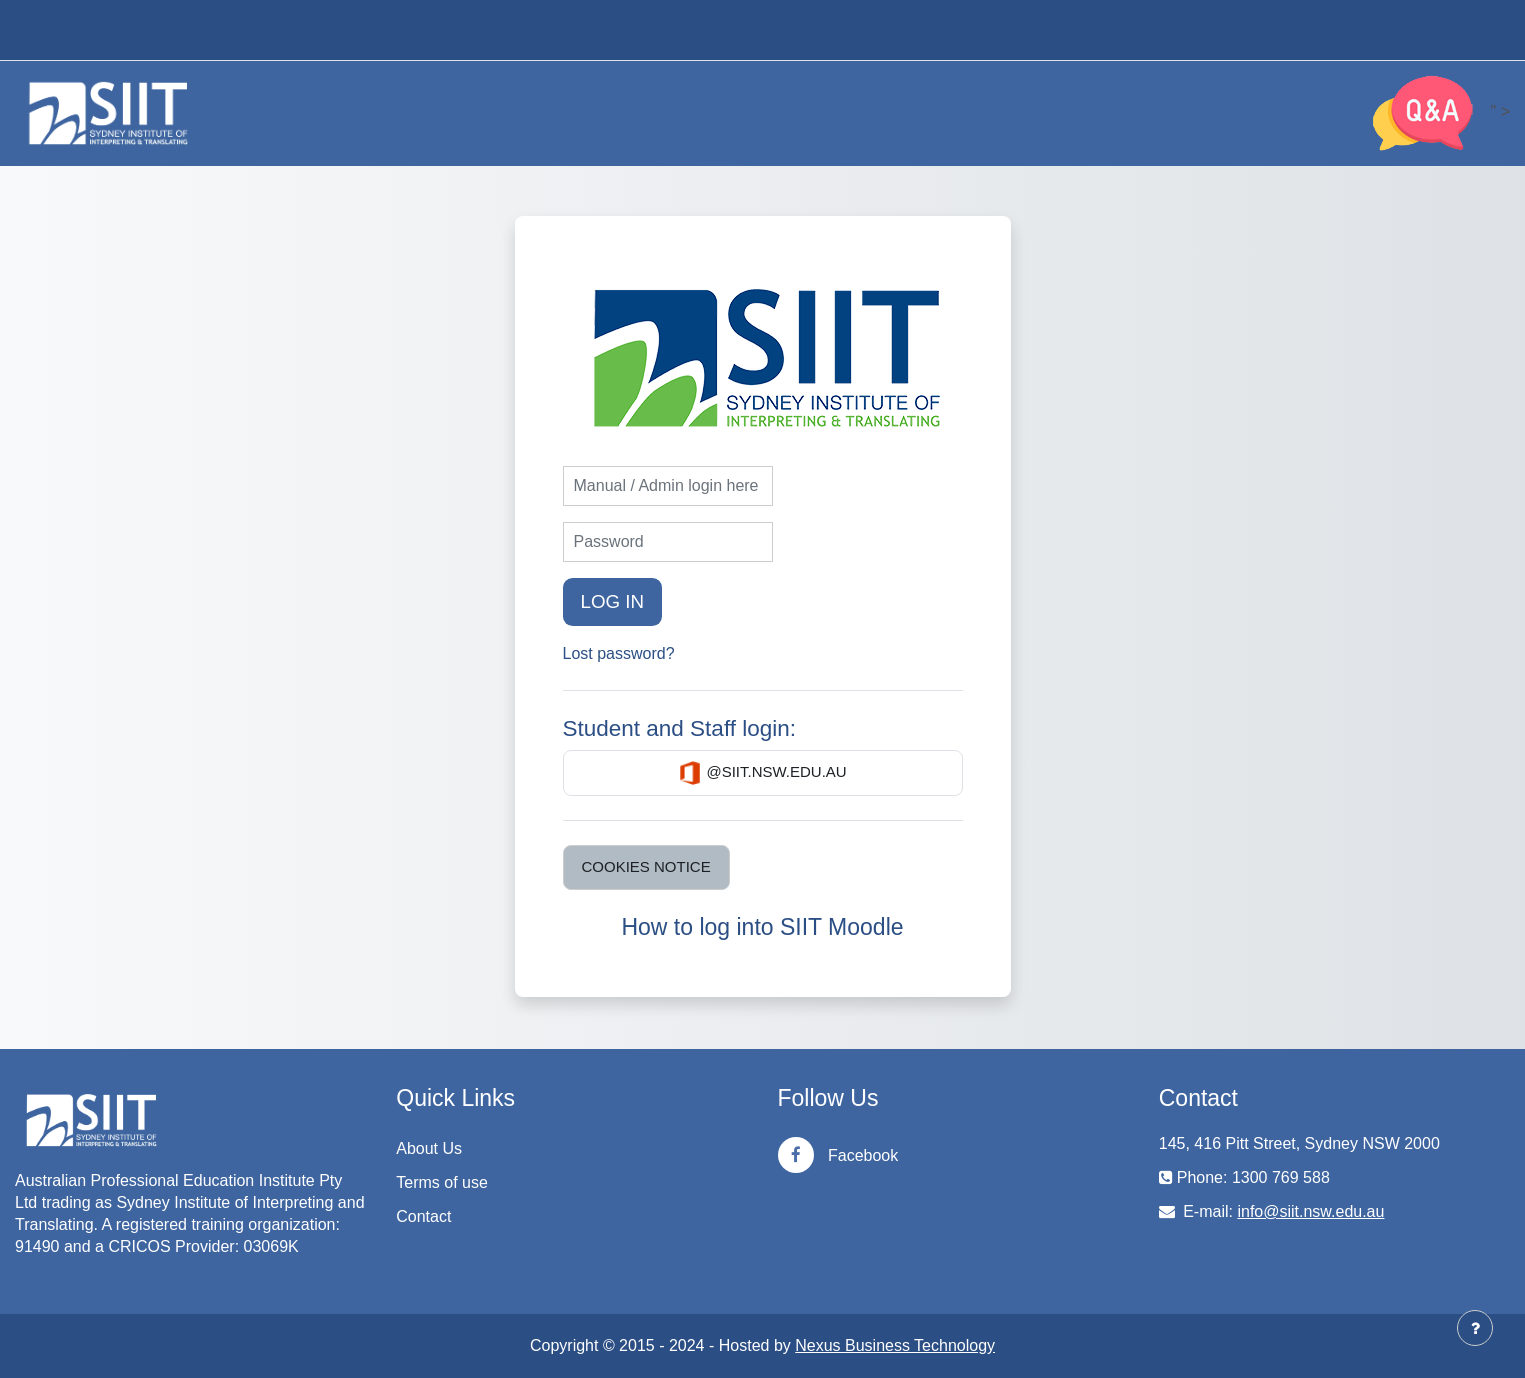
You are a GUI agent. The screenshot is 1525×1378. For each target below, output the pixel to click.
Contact (423, 1216)
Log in (613, 601)
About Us (429, 1148)
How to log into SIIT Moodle (762, 927)
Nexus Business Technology (895, 1345)
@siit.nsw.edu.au (762, 773)
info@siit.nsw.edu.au (1310, 1211)
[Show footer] (1475, 1328)
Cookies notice (646, 866)
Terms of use (442, 1182)
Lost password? (619, 653)
